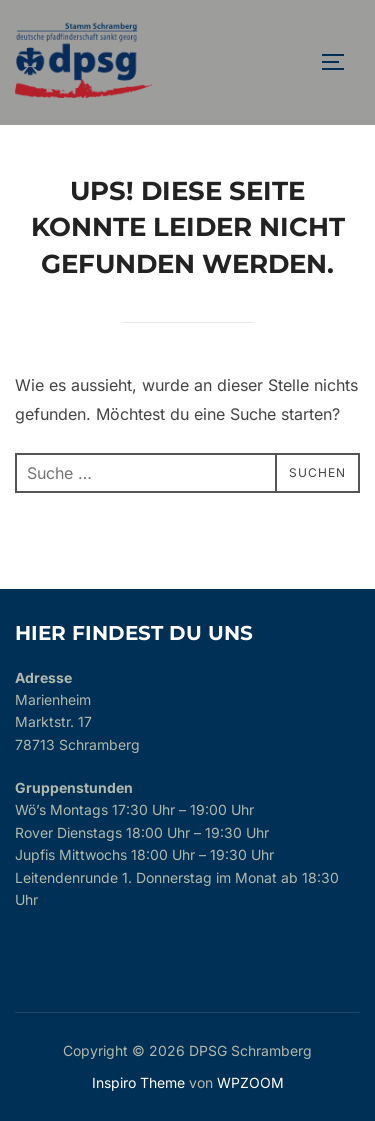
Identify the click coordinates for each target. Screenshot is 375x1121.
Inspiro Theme (138, 1082)
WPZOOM (250, 1082)
